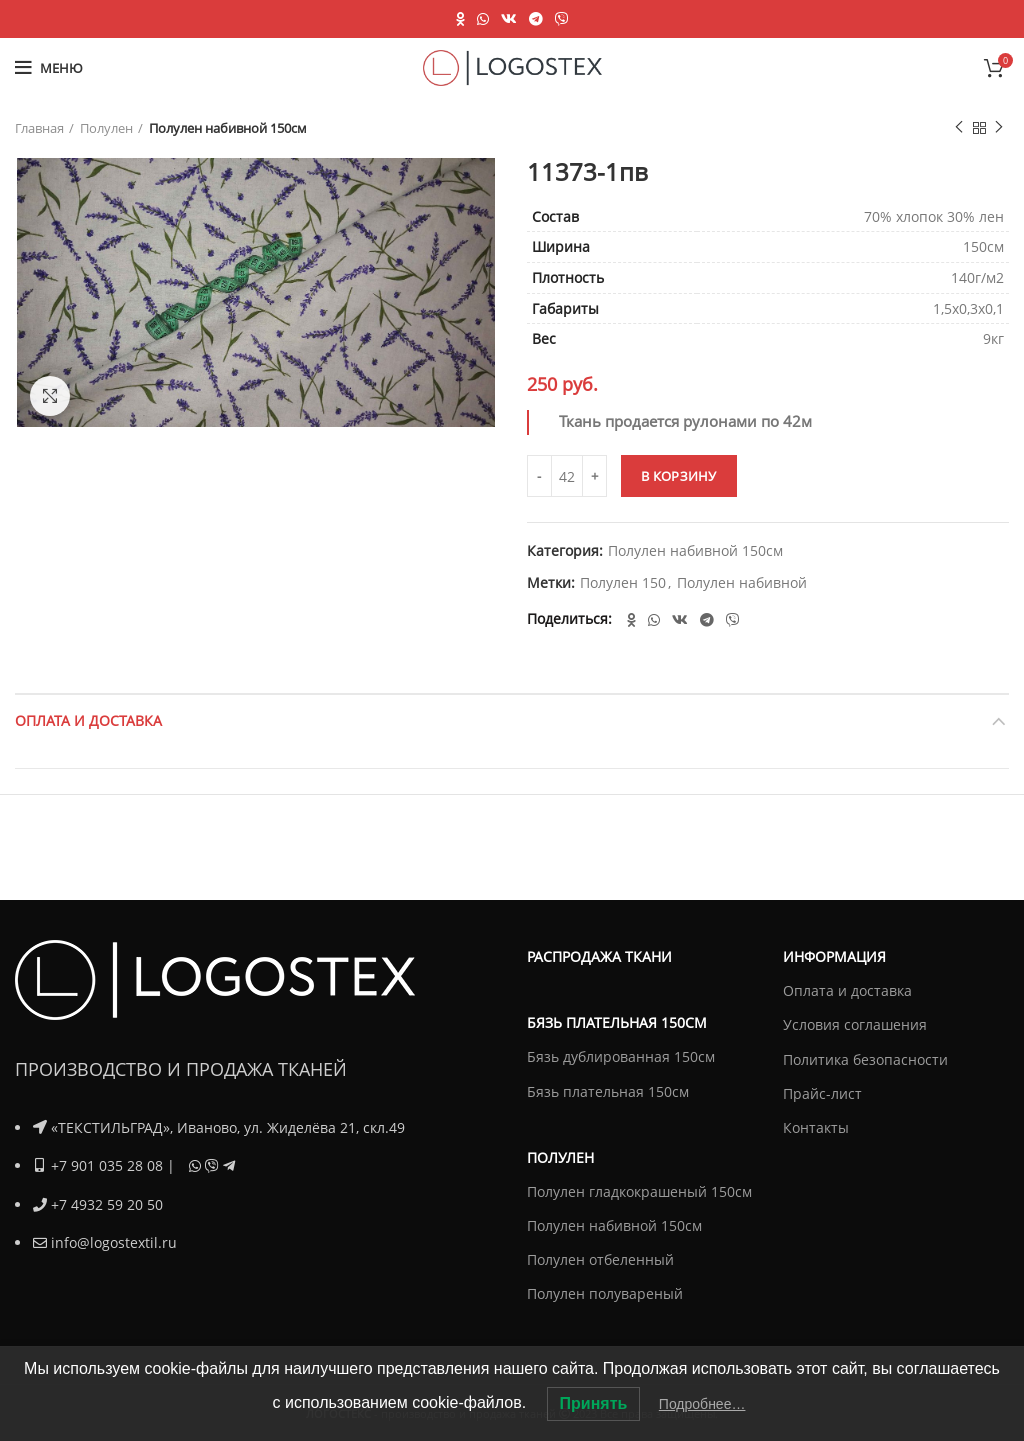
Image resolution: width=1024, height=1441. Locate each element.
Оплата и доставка (88, 720)
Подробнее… (702, 1404)
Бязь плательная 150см (608, 1091)
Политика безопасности (865, 1059)
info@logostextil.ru (114, 1241)
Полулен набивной (742, 583)
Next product (999, 127)
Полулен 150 (623, 583)
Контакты (816, 1127)
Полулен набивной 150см (228, 128)
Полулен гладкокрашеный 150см (639, 1191)
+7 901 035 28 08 (107, 1165)
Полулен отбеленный (600, 1259)
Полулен (106, 128)
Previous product (959, 127)
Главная (39, 128)
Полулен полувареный (605, 1293)
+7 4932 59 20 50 (107, 1203)
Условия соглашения (855, 1024)
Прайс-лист (822, 1093)
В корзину (679, 476)
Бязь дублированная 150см (621, 1056)
